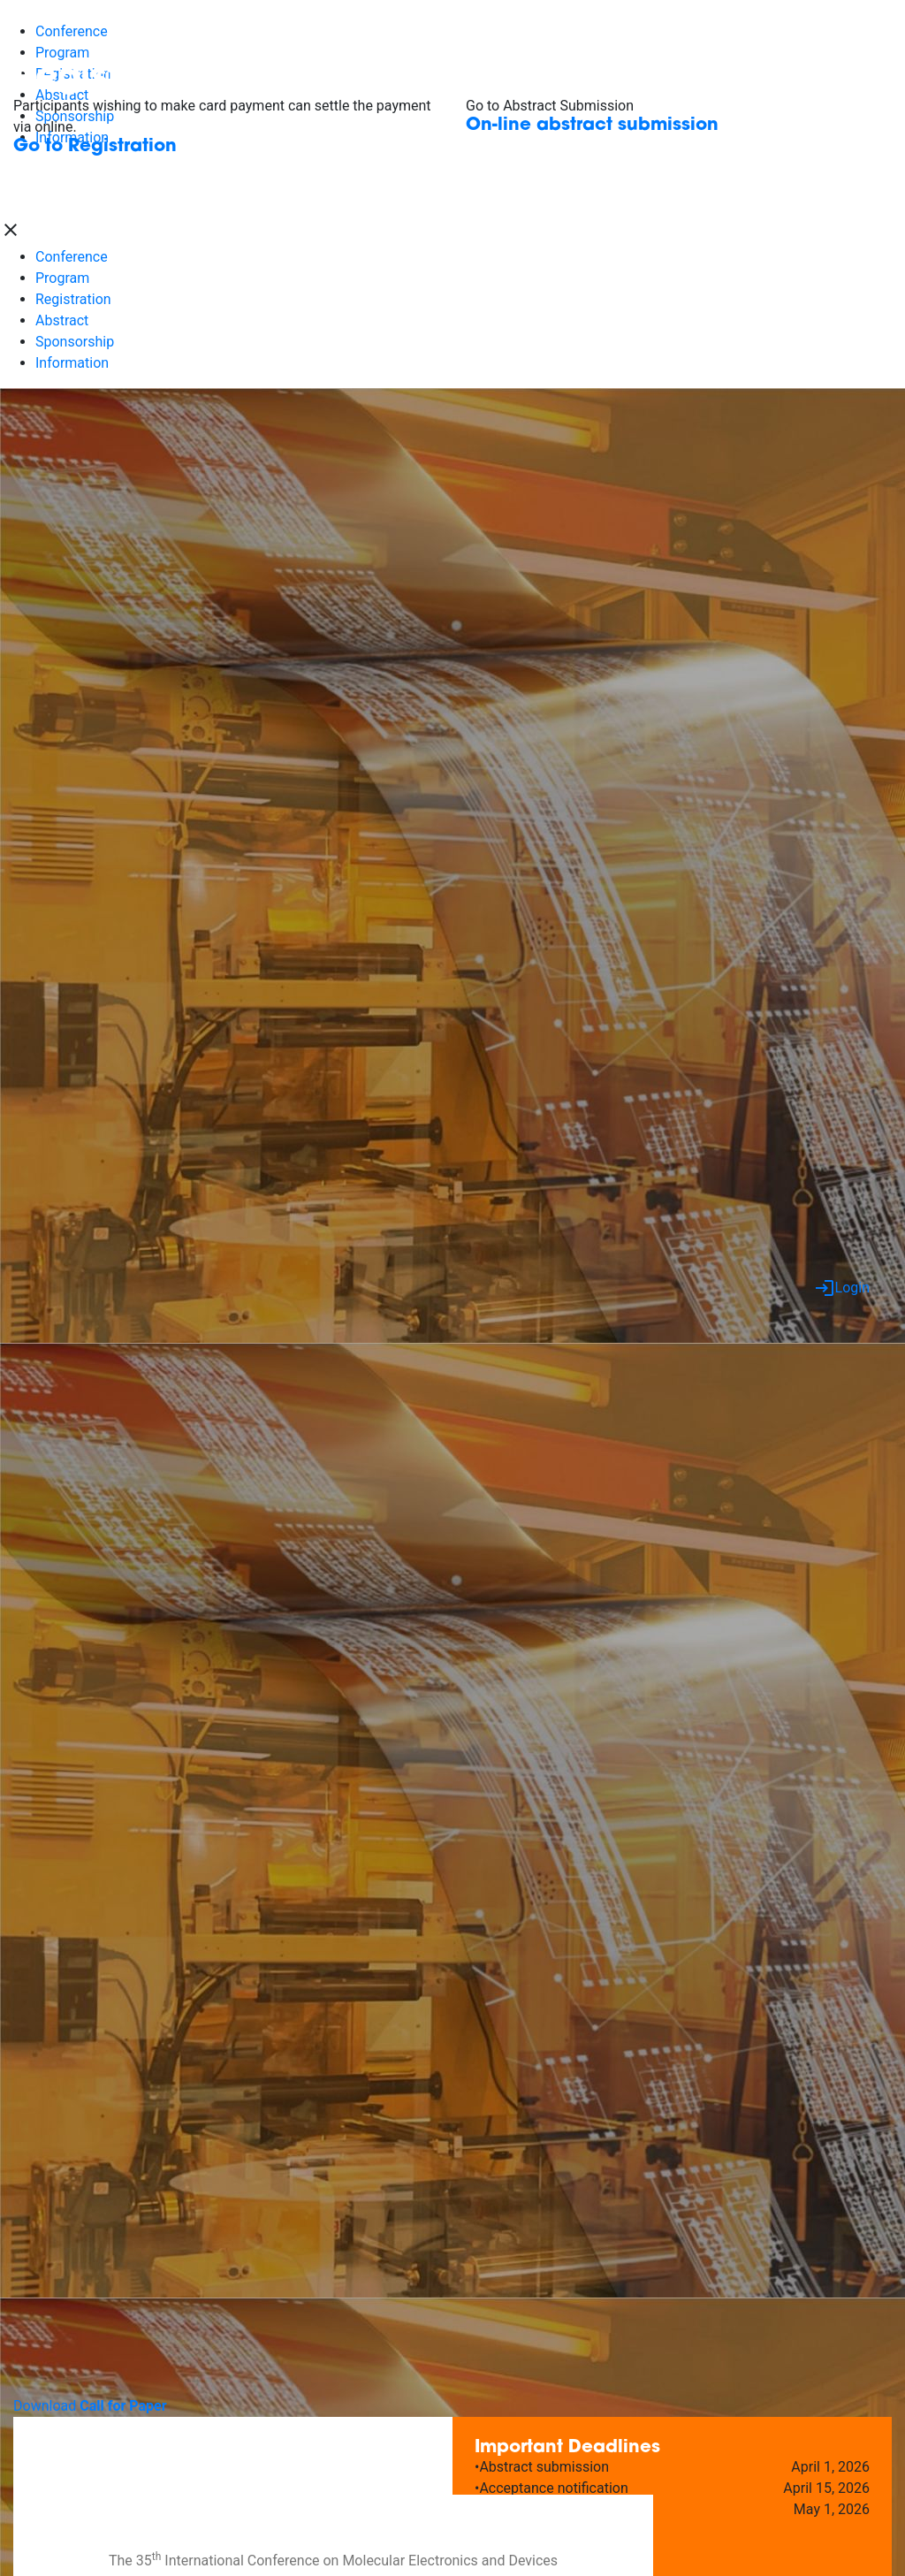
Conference (71, 256)
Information (72, 362)
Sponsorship (74, 341)
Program (62, 278)
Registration (73, 299)
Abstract (61, 320)
